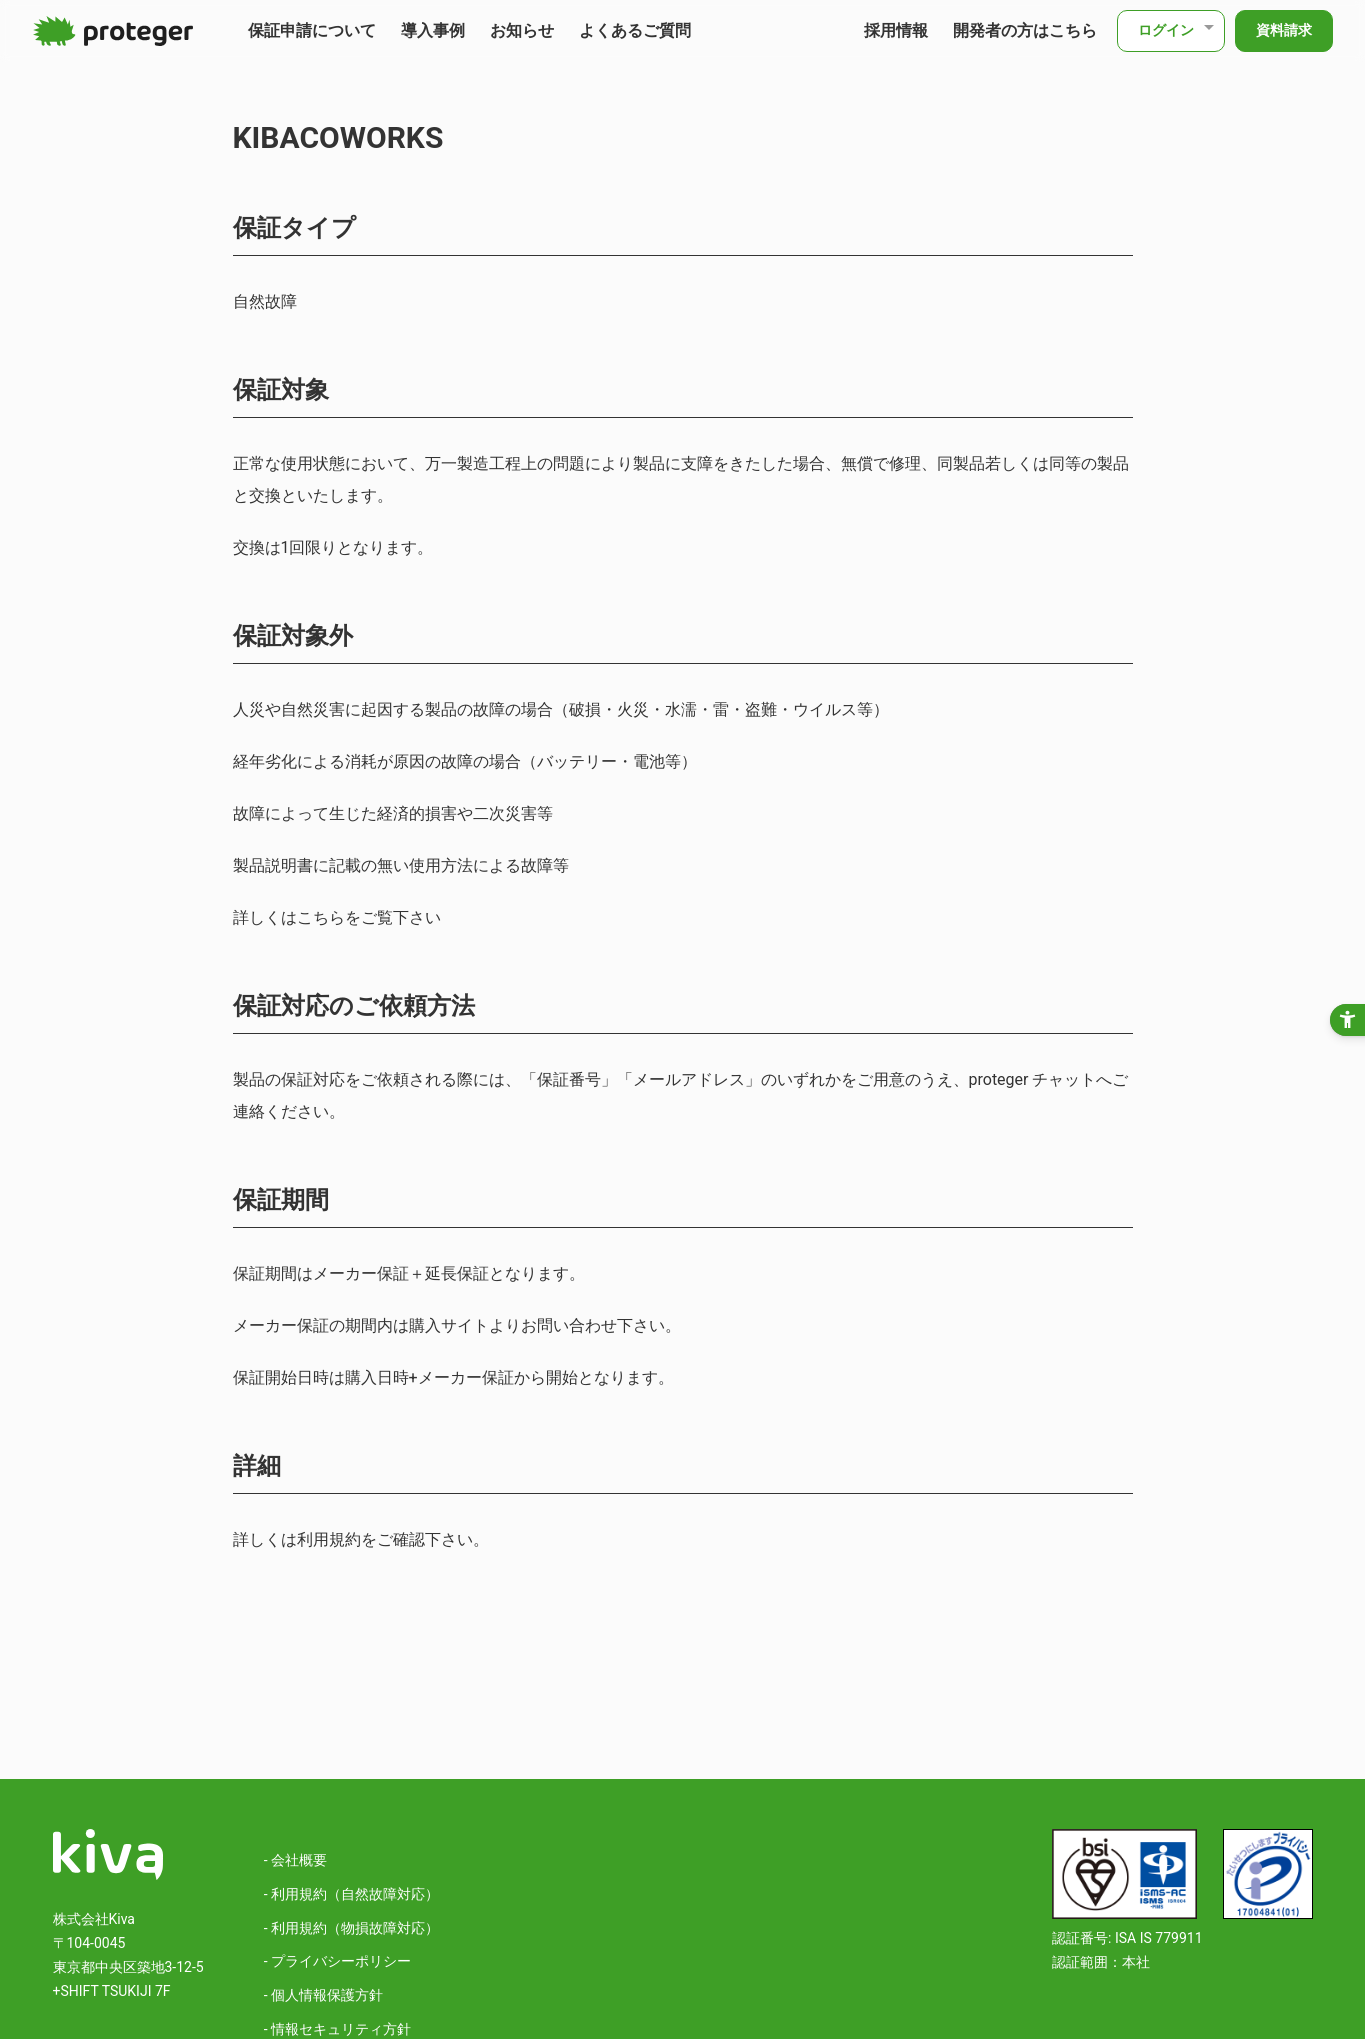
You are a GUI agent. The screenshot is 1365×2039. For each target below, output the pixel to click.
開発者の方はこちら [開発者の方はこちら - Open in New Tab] (1025, 30)
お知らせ (522, 30)
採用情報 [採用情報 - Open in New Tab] (896, 30)
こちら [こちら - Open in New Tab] (321, 917)
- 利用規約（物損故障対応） (351, 1928)
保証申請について (312, 30)
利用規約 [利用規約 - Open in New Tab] (329, 1539)
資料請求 (1284, 30)
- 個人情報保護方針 (323, 1995)
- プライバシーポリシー (337, 1961)
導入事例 (433, 30)
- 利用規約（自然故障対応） (351, 1894)
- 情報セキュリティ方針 (337, 2029)
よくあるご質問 (635, 30)
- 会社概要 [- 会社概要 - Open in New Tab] (295, 1860)
